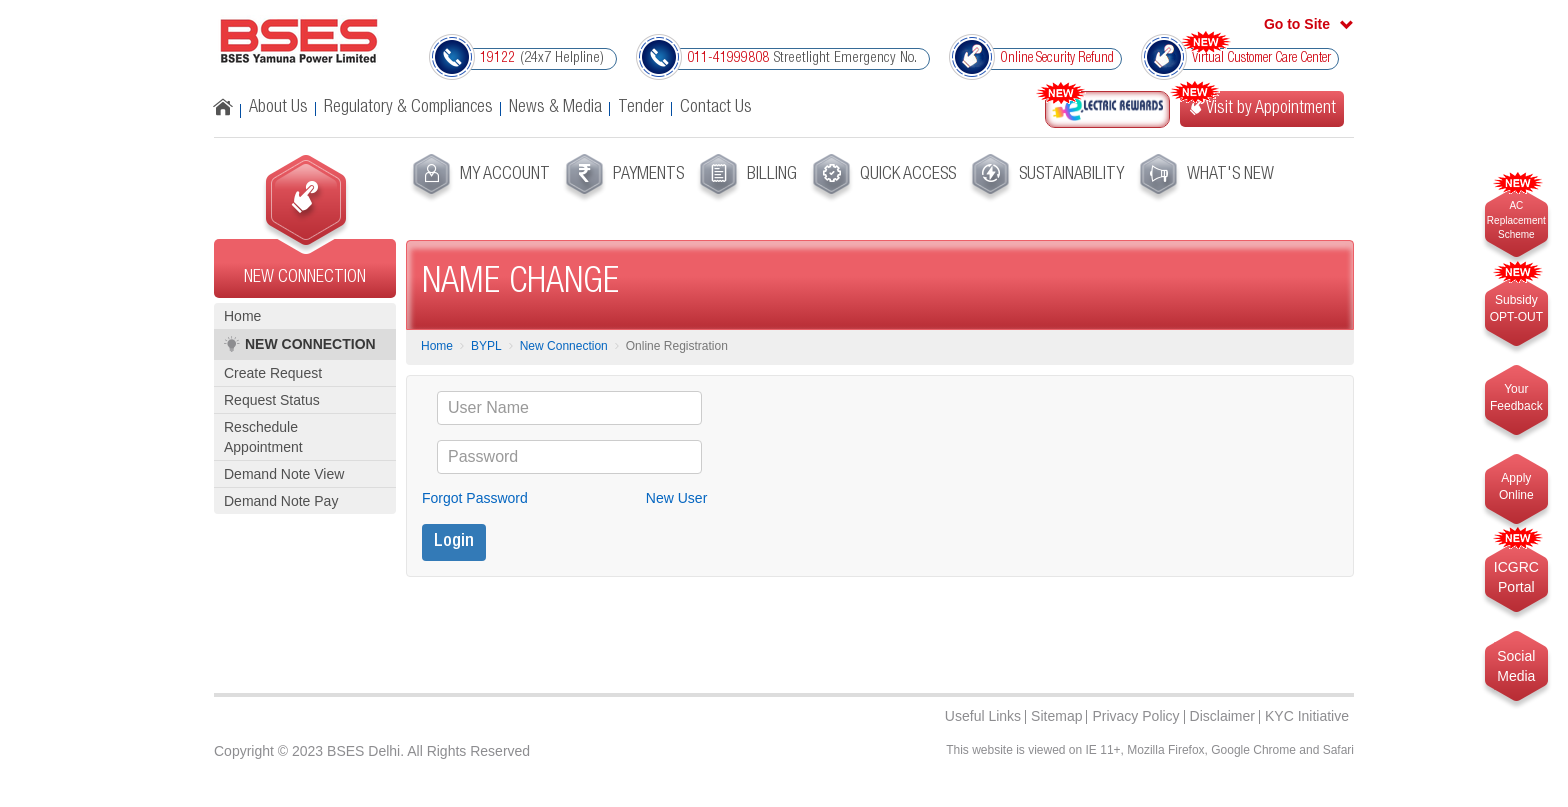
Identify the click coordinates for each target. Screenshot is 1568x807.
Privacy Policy (1135, 716)
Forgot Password (475, 498)
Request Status (272, 400)
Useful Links (983, 716)
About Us (278, 108)
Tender (641, 108)
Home (242, 316)
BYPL (486, 346)
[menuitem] (478, 178)
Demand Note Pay (281, 501)
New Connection (564, 346)
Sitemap (1056, 716)
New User (676, 498)
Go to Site (1297, 24)
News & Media (555, 108)
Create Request (273, 373)
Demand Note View (284, 474)
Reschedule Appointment (263, 437)
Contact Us (716, 108)
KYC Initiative (1307, 716)
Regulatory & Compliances (408, 108)
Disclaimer (1222, 716)
